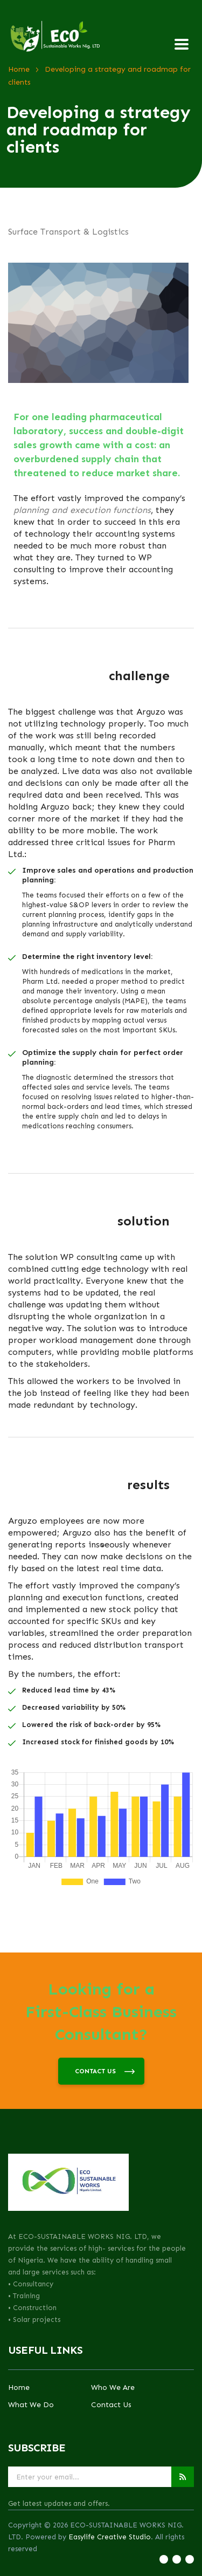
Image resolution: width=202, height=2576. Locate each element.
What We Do (31, 2405)
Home (19, 2387)
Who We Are (113, 2387)
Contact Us (111, 2405)
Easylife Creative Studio (109, 2537)
